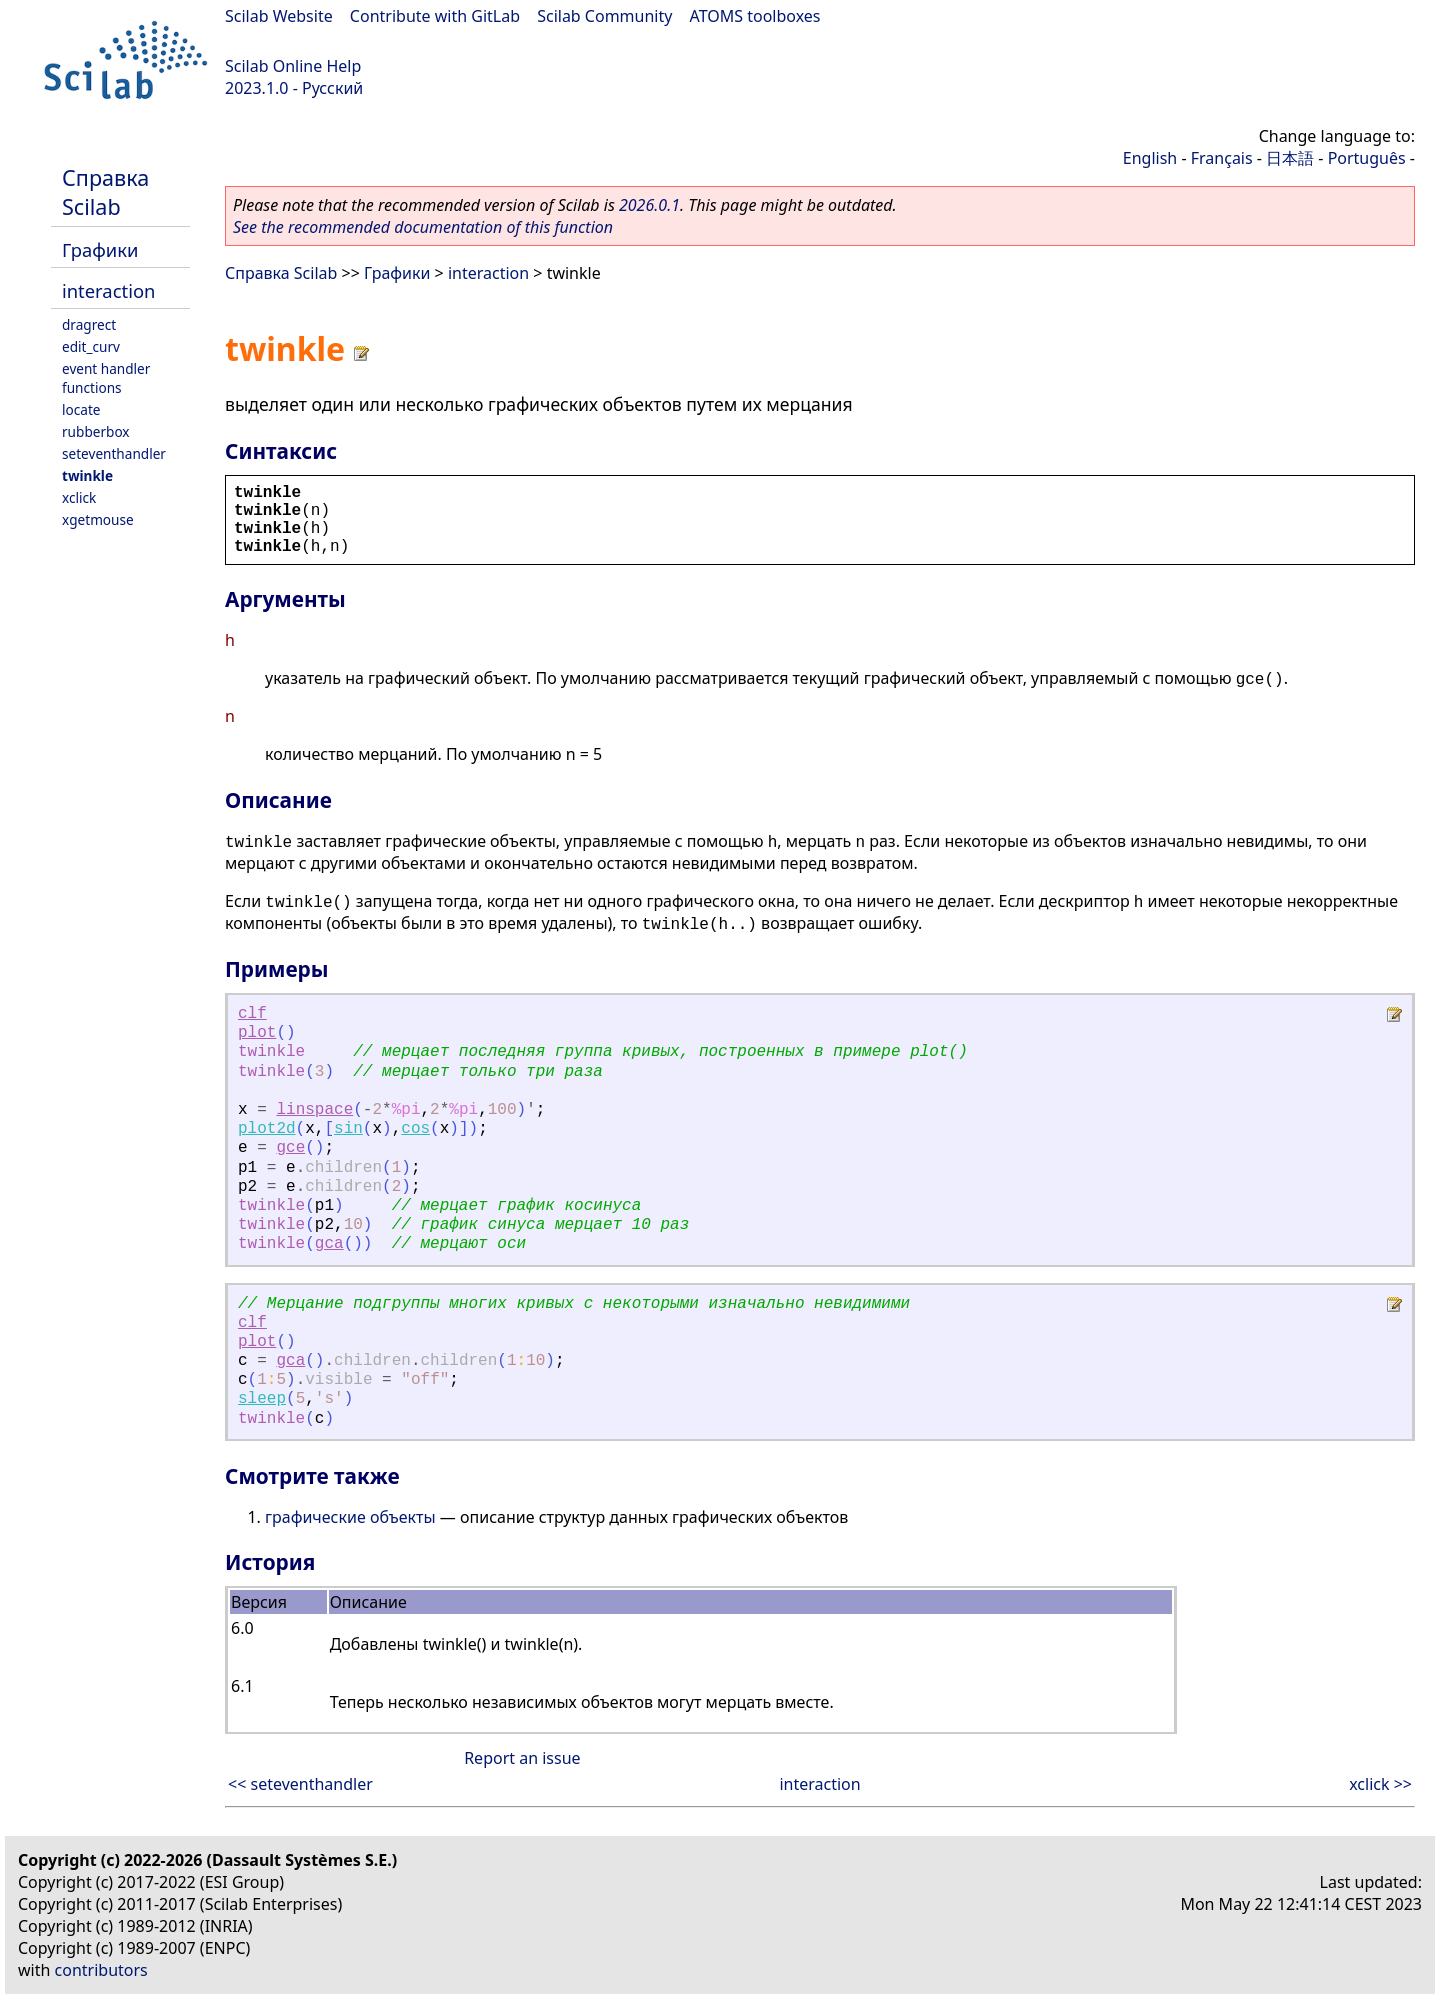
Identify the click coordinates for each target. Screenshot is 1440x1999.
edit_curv (91, 346)
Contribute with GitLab (435, 16)
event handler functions (106, 378)
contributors (101, 1970)
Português (1367, 158)
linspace (314, 1110)
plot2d (267, 1129)
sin (348, 1129)
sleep (262, 1399)
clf (252, 1014)
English (1150, 158)
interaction (108, 290)
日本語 (1290, 158)
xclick (79, 497)
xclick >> (1380, 1784)
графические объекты (350, 1517)
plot (257, 1033)
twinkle (87, 475)
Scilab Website (279, 16)
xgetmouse (98, 519)
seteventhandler (114, 453)
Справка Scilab (105, 192)
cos (415, 1129)
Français (1222, 158)
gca (329, 1244)
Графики (100, 249)
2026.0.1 (649, 205)
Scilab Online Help (293, 66)
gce (290, 1148)
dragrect (89, 324)
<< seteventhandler (300, 1784)
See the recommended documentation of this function (423, 227)
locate (81, 409)
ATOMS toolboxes (755, 16)
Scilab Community (604, 16)
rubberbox (96, 431)
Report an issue (522, 1758)
